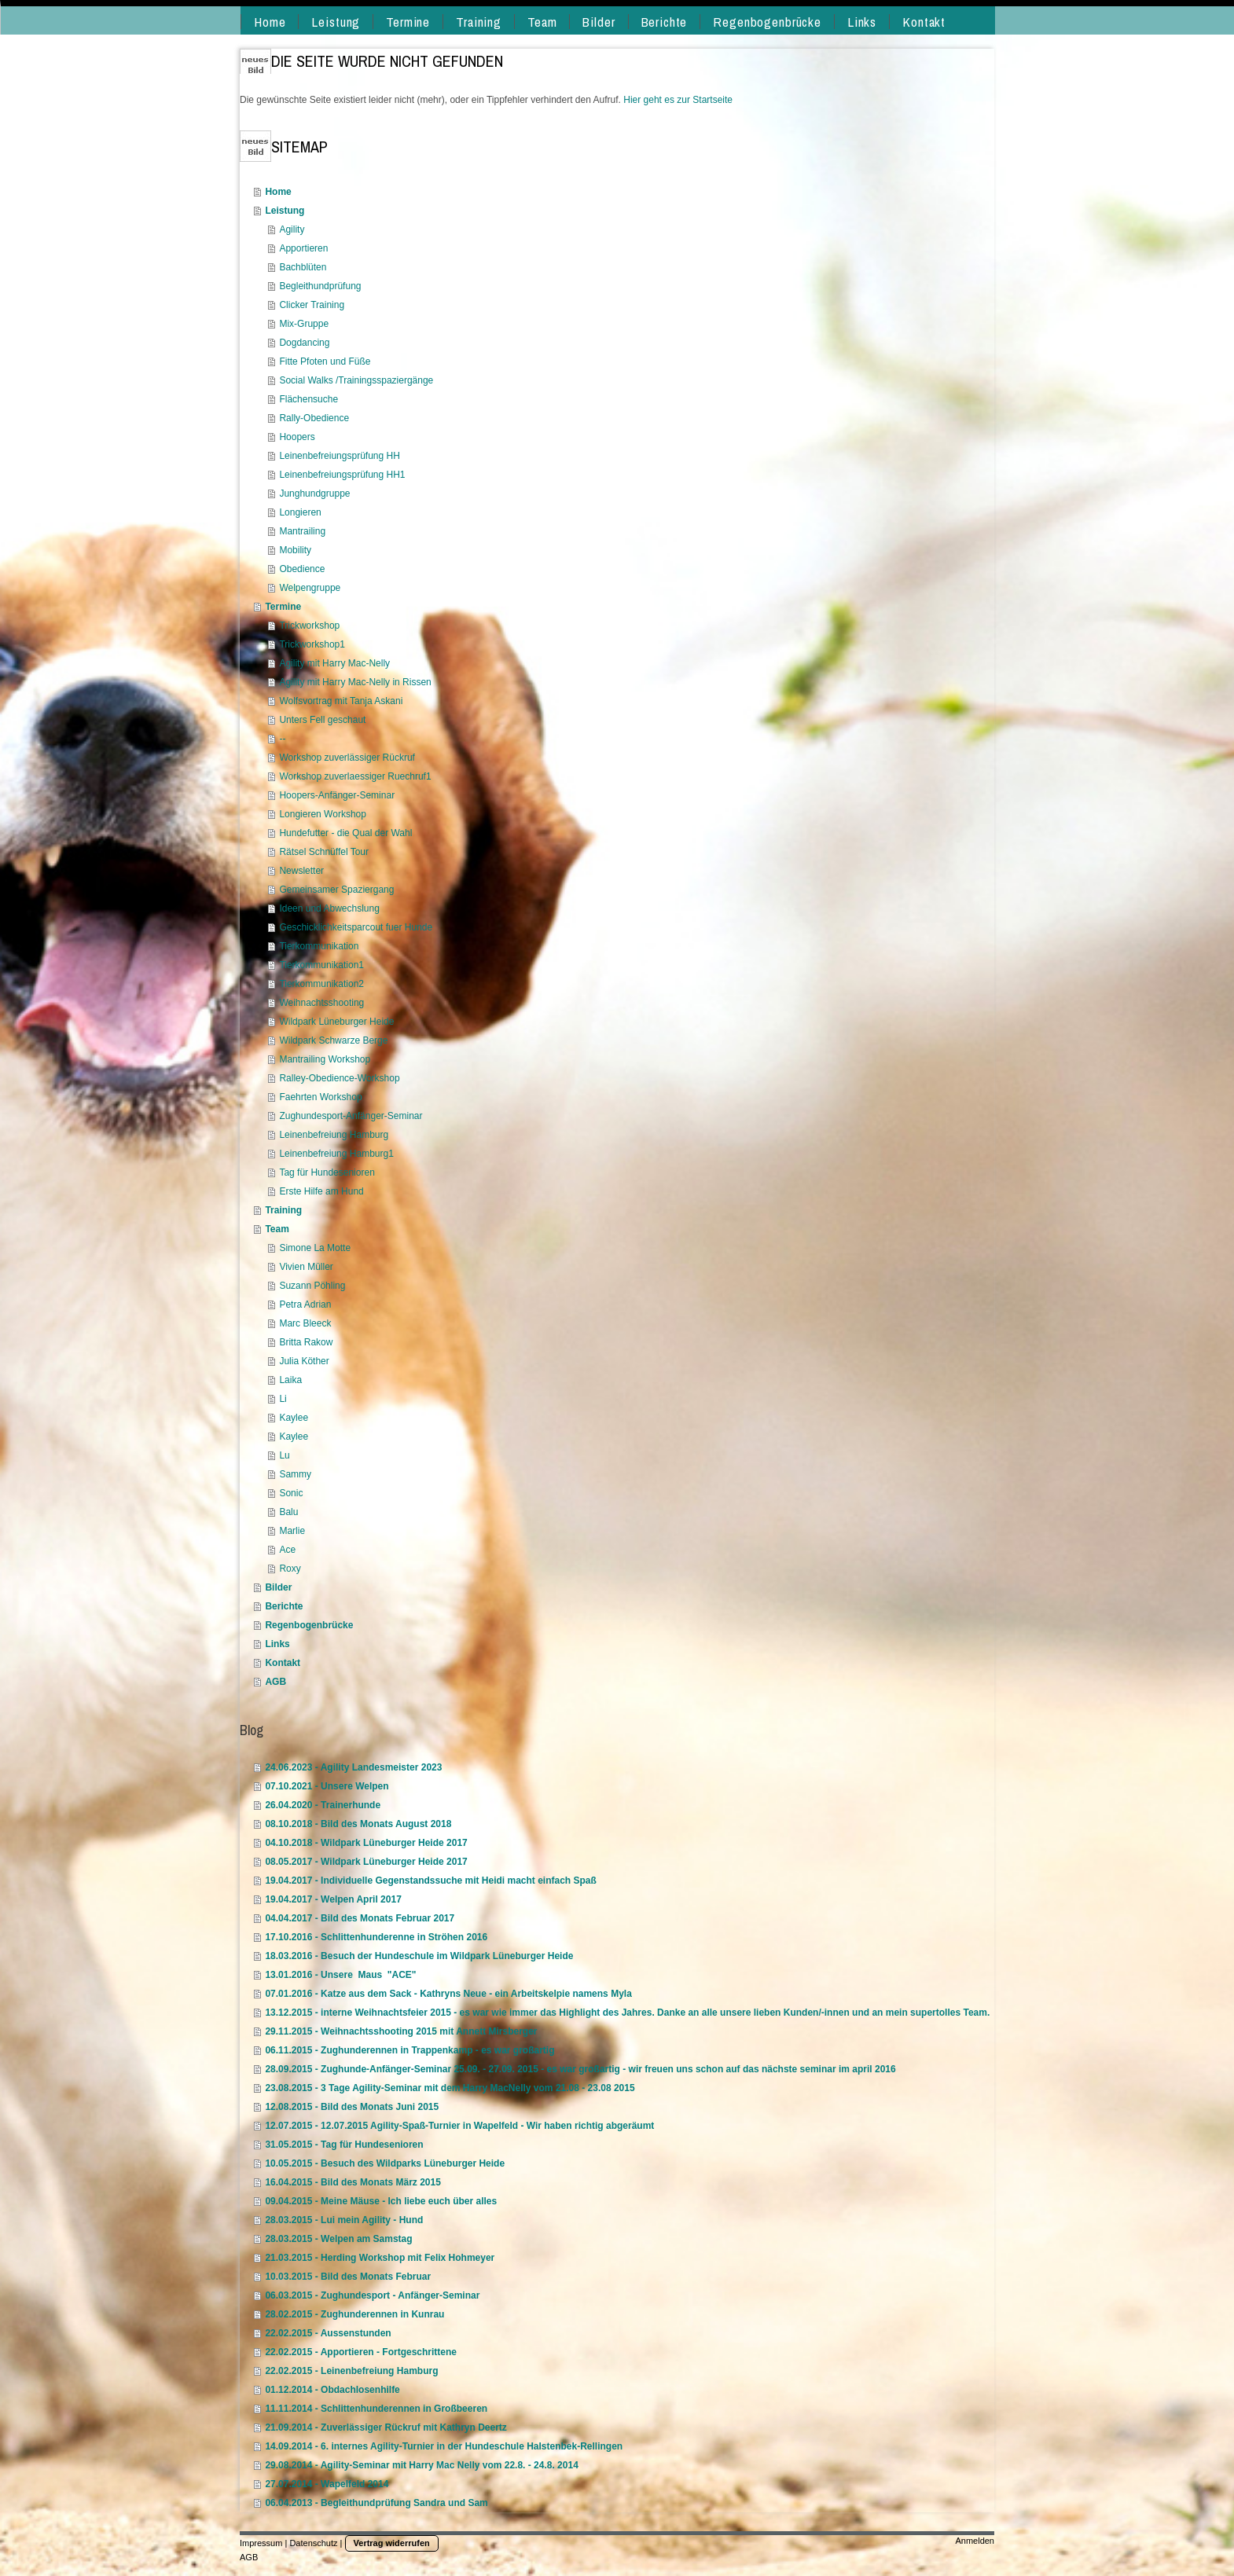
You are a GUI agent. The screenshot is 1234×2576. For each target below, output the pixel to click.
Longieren (300, 512)
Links (277, 1643)
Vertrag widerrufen (392, 2543)
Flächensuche (308, 399)
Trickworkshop (309, 625)
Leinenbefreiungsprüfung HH (339, 455)
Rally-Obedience (314, 418)
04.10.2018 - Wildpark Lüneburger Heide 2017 (366, 1842)
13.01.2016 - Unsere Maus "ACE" (340, 1974)
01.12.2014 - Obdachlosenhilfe (332, 2389)
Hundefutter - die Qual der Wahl (345, 832)
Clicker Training (311, 304)
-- (282, 738)
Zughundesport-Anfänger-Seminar (350, 1115)
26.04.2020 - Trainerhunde (322, 1805)
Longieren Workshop (322, 814)
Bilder (278, 1587)
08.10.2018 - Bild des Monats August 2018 (358, 1823)
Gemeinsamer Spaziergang (336, 889)
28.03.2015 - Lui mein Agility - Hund (344, 2220)
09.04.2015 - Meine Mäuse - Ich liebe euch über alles (381, 2201)
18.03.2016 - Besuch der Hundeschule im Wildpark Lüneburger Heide (419, 1955)
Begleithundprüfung (320, 286)
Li (282, 1398)
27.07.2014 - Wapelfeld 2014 (326, 2484)
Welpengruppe (309, 587)
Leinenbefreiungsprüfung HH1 (342, 474)
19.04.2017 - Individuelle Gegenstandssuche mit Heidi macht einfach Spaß (430, 1880)
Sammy (295, 1474)
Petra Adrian (305, 1304)
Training (283, 1210)
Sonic (291, 1493)
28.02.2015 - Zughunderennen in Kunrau (354, 2314)
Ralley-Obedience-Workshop (339, 1078)
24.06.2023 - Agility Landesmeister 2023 (353, 1767)
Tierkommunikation (318, 946)
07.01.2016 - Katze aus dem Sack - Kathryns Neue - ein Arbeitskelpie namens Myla (448, 1993)
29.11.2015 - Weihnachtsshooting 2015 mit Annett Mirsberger (401, 2031)
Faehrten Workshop (320, 1097)
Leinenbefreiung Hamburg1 (336, 1153)
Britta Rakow (305, 1342)
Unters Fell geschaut (322, 719)
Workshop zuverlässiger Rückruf (347, 757)
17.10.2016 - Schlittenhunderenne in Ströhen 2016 (376, 1937)
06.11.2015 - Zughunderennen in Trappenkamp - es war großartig (409, 2050)
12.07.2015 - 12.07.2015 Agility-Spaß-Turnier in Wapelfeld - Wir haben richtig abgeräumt (459, 2125)
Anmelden (974, 2540)
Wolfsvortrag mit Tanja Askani (340, 700)
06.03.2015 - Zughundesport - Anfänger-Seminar (372, 2295)
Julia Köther (304, 1361)
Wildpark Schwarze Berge (333, 1040)
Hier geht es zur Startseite (678, 99)
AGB (275, 1681)
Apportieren (303, 248)
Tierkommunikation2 (321, 983)
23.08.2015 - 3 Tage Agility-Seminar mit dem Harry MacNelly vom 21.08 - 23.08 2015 (449, 2087)
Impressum (261, 2543)
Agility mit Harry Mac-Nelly (334, 663)
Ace (287, 1549)
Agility (291, 229)
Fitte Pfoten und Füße (324, 361)
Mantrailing (302, 531)
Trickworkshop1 (312, 644)
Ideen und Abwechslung (329, 908)
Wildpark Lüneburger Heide (336, 1021)
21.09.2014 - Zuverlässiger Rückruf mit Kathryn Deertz (385, 2427)
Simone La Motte (315, 1247)
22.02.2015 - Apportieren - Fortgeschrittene (361, 2352)
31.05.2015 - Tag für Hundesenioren (344, 2144)
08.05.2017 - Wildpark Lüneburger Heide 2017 (366, 1861)
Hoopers (296, 436)
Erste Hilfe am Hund (321, 1191)
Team (276, 1229)
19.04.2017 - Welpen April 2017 (333, 1899)
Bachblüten (302, 267)
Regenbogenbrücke (309, 1625)
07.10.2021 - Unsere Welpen (326, 1786)
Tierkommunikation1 (321, 965)
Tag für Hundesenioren (326, 1172)
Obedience (302, 568)
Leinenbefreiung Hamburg (333, 1134)
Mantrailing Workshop (324, 1059)
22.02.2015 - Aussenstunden (328, 2333)
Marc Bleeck (305, 1323)
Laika (290, 1379)
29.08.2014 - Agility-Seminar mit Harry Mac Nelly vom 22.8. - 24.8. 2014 (421, 2465)
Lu (284, 1455)
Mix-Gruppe (304, 323)
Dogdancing (304, 342)
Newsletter (301, 870)
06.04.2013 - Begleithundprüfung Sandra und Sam (376, 2502)
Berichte (284, 1606)
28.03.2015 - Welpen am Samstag (338, 2238)
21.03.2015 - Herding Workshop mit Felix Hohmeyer (379, 2257)
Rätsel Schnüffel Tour (324, 851)
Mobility (295, 550)
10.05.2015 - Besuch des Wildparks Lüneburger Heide (385, 2163)
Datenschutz (313, 2543)
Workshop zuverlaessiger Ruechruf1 (355, 776)
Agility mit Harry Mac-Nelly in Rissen (355, 682)
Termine (283, 606)
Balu (288, 1511)
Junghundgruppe (314, 493)
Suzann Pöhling (312, 1285)
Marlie (292, 1530)
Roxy (289, 1568)
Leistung (284, 210)
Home (278, 191)
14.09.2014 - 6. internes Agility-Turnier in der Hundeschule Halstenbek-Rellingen (444, 2446)
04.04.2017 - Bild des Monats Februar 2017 (359, 1918)
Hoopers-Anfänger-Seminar (337, 795)
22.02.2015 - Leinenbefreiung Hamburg (351, 2370)
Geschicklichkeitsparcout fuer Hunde (355, 927)
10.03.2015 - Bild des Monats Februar (348, 2276)
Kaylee (293, 1417)
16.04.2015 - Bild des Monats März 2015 (352, 2182)
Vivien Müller (305, 1266)
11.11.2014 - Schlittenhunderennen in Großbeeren (376, 2408)
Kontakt (282, 1662)
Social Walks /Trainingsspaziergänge (356, 380)
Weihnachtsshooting (321, 1002)
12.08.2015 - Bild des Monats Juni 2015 (352, 2106)
